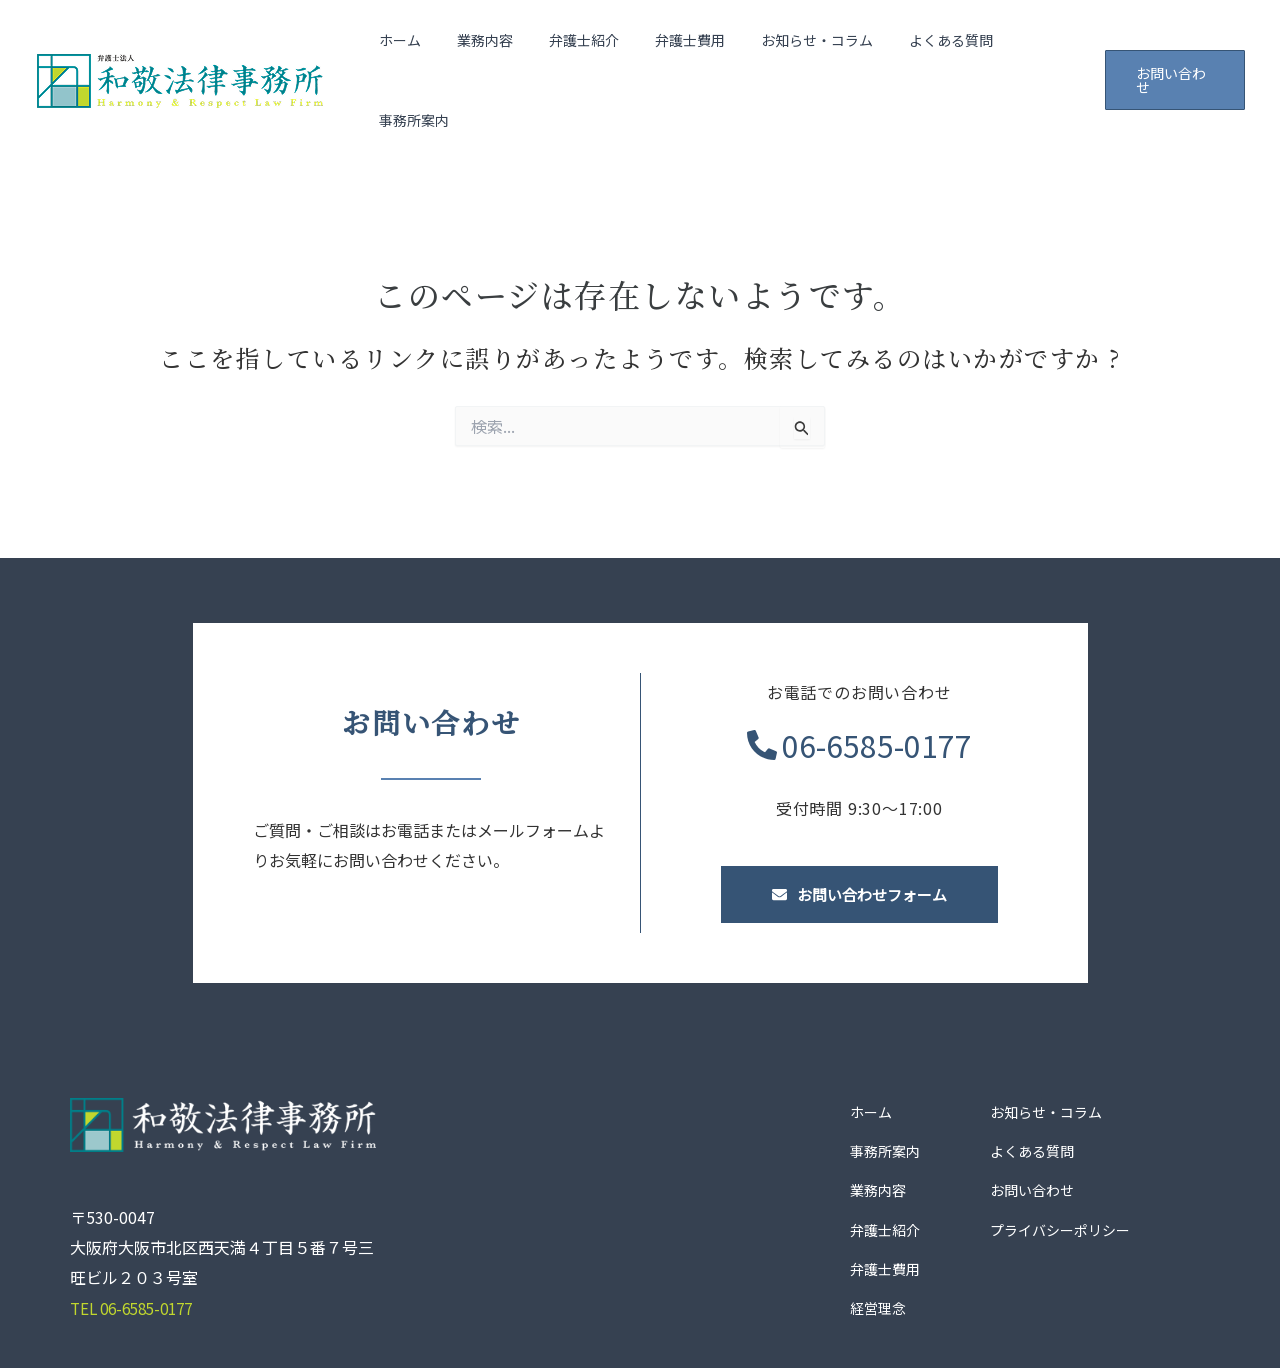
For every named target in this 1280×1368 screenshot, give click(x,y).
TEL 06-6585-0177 (137, 1243)
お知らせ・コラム (799, 48)
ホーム (414, 48)
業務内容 (491, 48)
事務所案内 (1030, 48)
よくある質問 (925, 48)
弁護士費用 (680, 48)
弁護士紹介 (582, 48)
